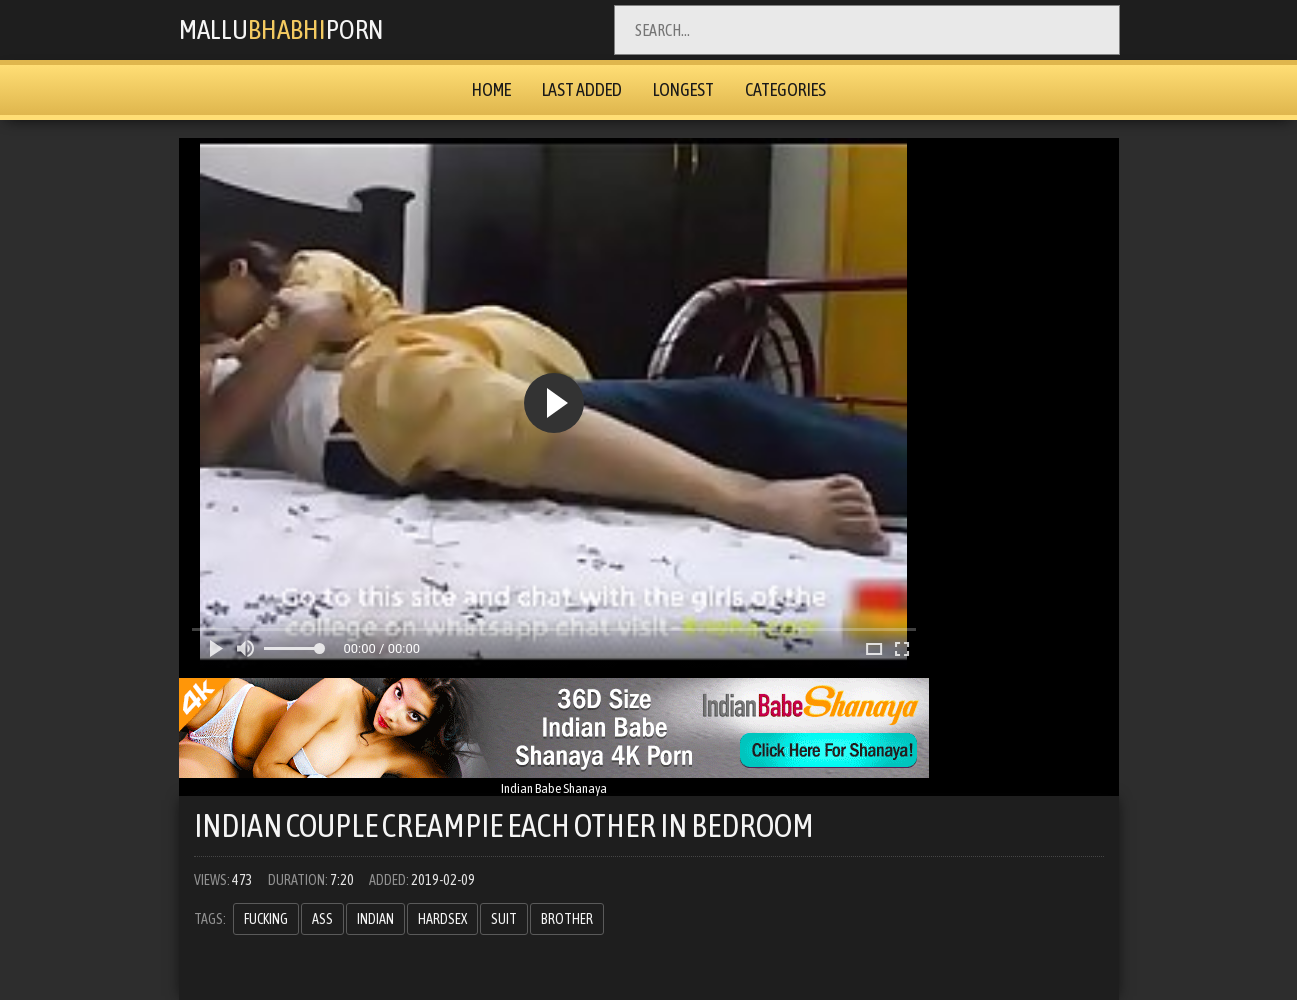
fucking (266, 919)
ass (322, 919)
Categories (785, 89)
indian (375, 919)
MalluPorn (290, 30)
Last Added (582, 89)
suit (504, 919)
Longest (683, 89)
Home (491, 89)
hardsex (442, 919)
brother (567, 919)
